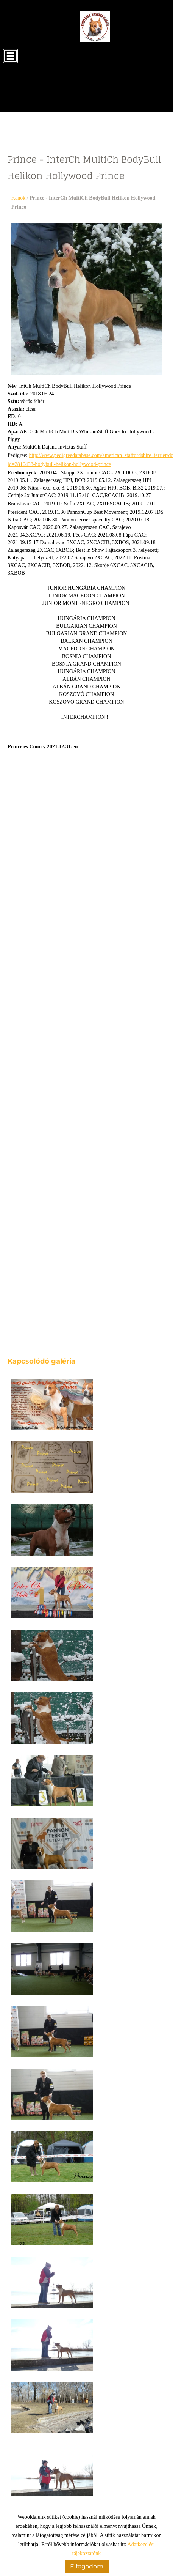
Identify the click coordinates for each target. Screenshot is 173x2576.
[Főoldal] (95, 26)
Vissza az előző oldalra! (58, 2487)
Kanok (18, 198)
